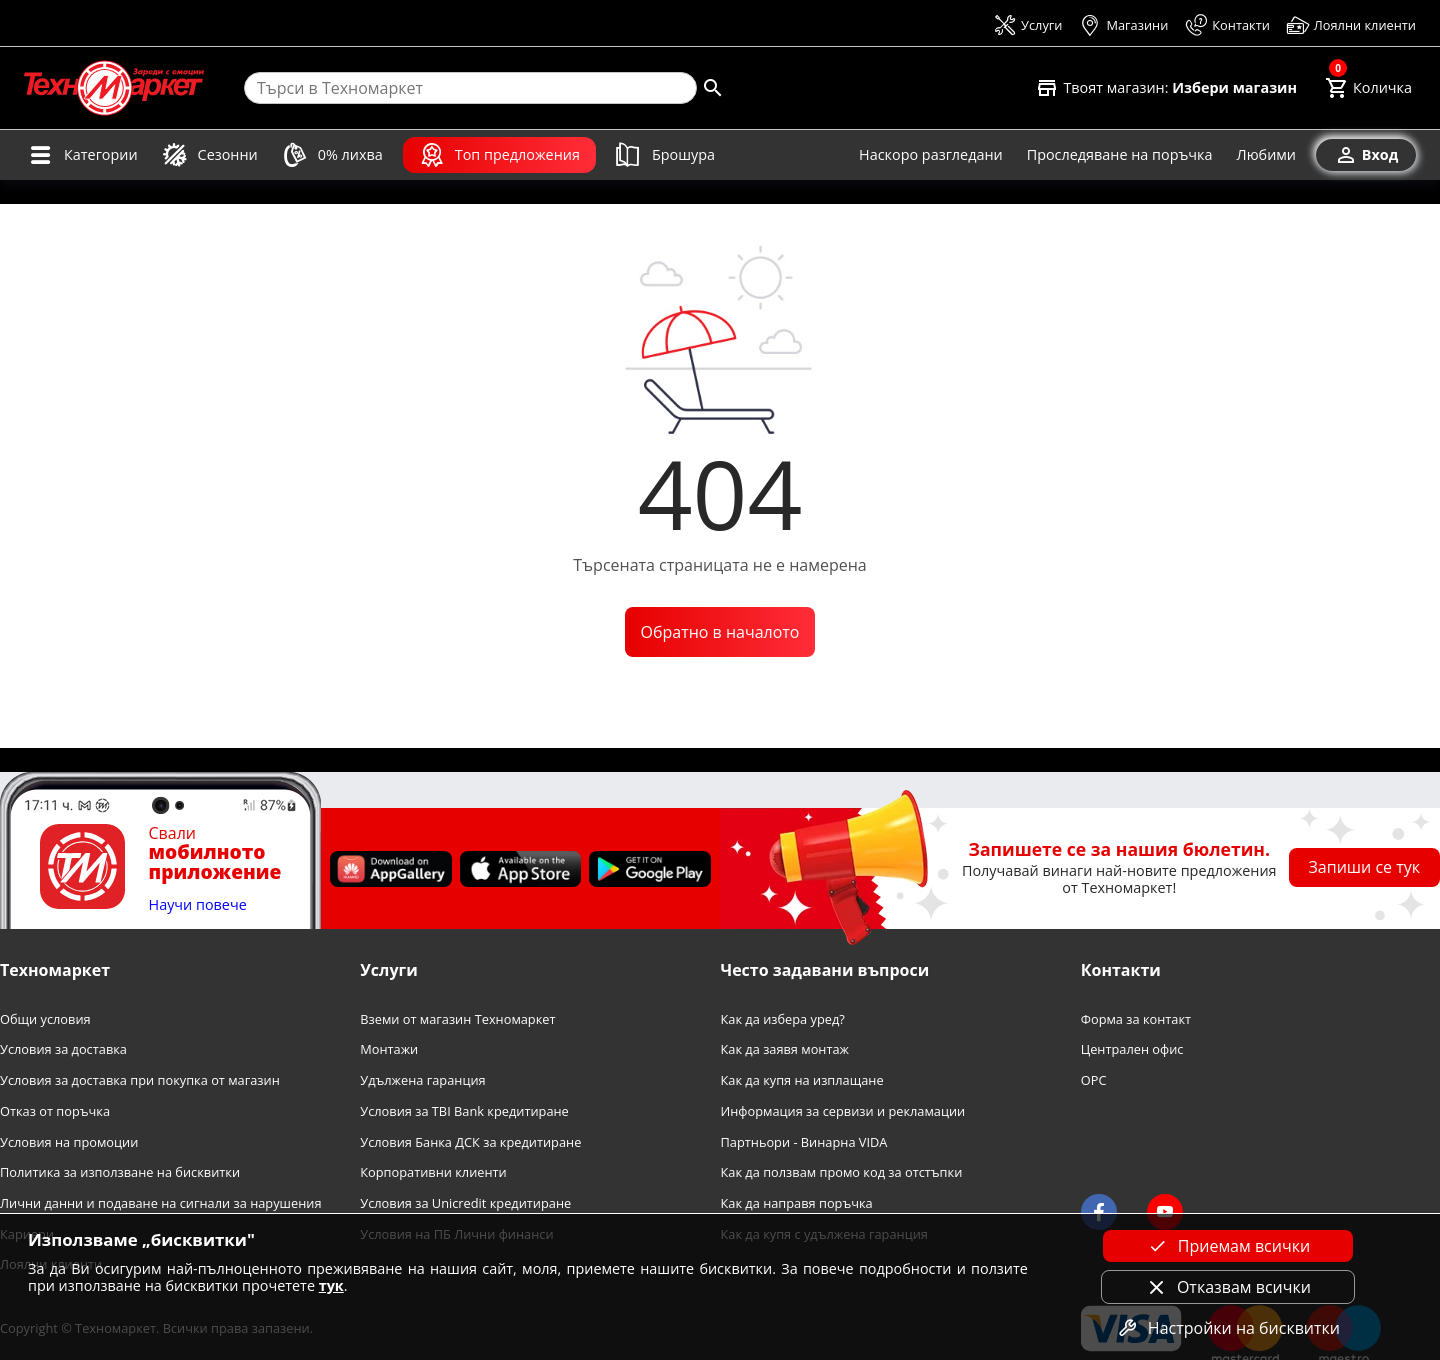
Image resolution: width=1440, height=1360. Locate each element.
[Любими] (1266, 155)
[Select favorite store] (1166, 88)
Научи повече (198, 905)
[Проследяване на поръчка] (1120, 155)
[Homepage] (114, 88)
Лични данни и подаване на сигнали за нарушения (160, 1203)
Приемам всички (1228, 1246)
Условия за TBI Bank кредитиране (464, 1111)
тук (331, 1285)
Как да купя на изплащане (802, 1080)
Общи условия (45, 1019)
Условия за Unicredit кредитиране (465, 1203)
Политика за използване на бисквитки (120, 1172)
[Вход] (1366, 155)
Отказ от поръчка (55, 1111)
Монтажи (389, 1049)
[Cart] (1368, 88)
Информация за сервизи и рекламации (843, 1111)
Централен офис (1132, 1049)
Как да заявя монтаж (785, 1049)
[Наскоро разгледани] (931, 155)
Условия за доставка (63, 1049)
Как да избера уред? (783, 1019)
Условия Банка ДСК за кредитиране (470, 1142)
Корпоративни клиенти (433, 1172)
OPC (1094, 1080)
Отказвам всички (1228, 1287)
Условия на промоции (69, 1142)
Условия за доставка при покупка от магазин (140, 1080)
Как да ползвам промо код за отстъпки (842, 1172)
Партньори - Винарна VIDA (804, 1142)
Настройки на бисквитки (1228, 1328)
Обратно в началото (720, 632)
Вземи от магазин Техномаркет (457, 1019)
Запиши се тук (1365, 867)
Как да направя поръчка (797, 1203)
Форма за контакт (1136, 1019)
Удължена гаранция (422, 1080)
